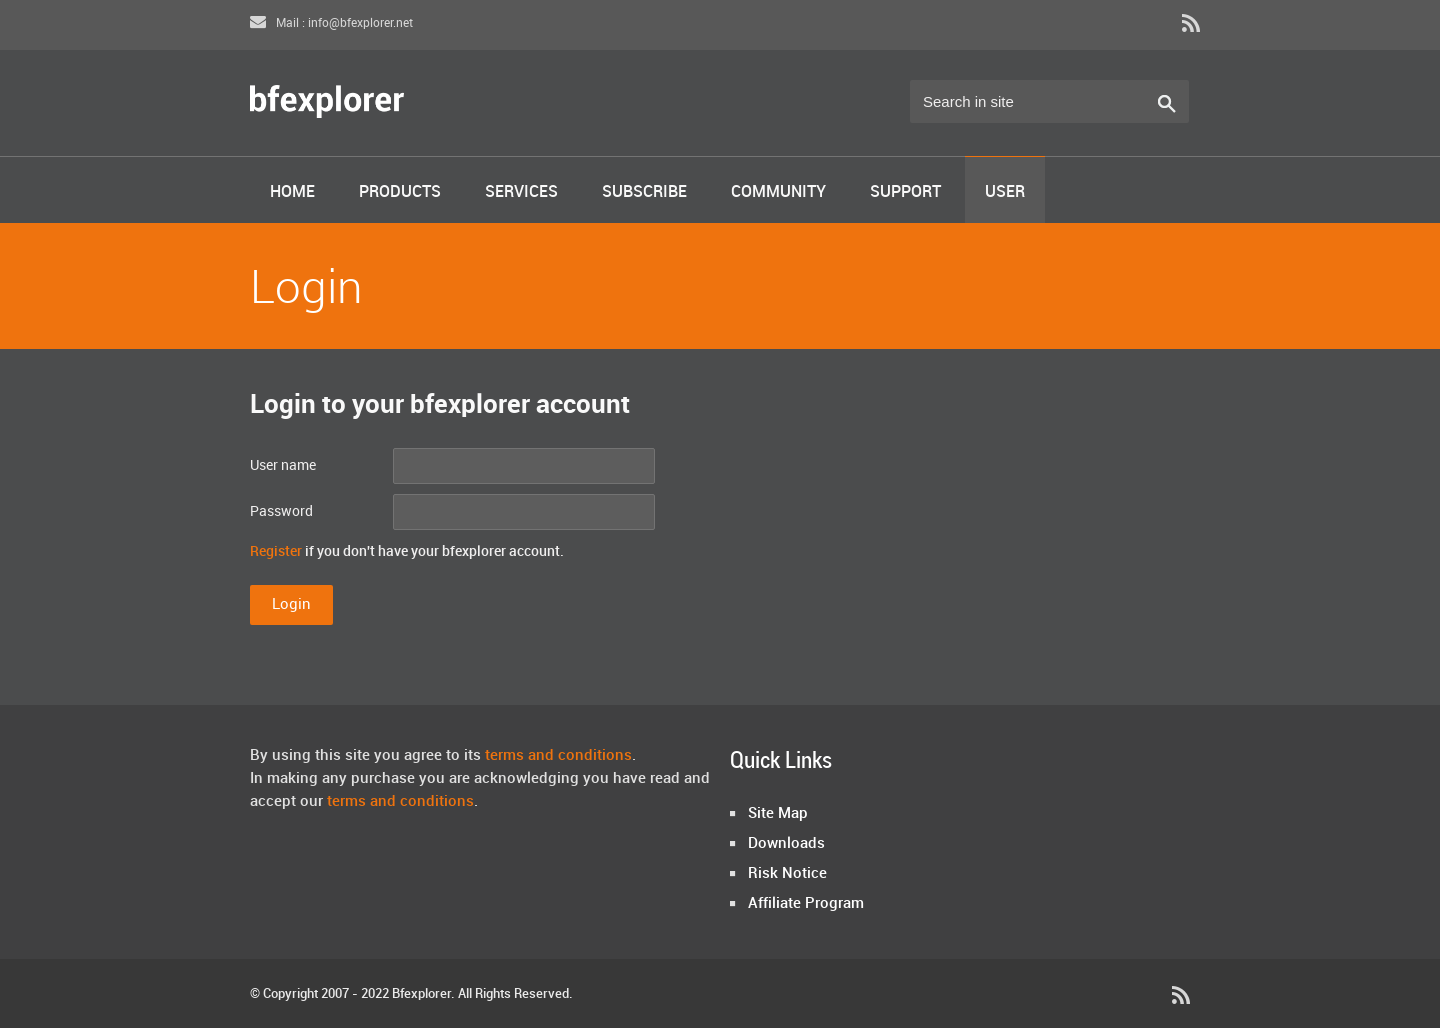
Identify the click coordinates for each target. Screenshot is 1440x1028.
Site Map (778, 814)
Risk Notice (787, 874)
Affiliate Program (806, 904)
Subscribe (644, 192)
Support (905, 192)
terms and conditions (558, 756)
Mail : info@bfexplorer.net (331, 23)
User (1005, 192)
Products (400, 192)
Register (276, 551)
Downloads (786, 844)
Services (521, 192)
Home (292, 192)
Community (778, 192)
